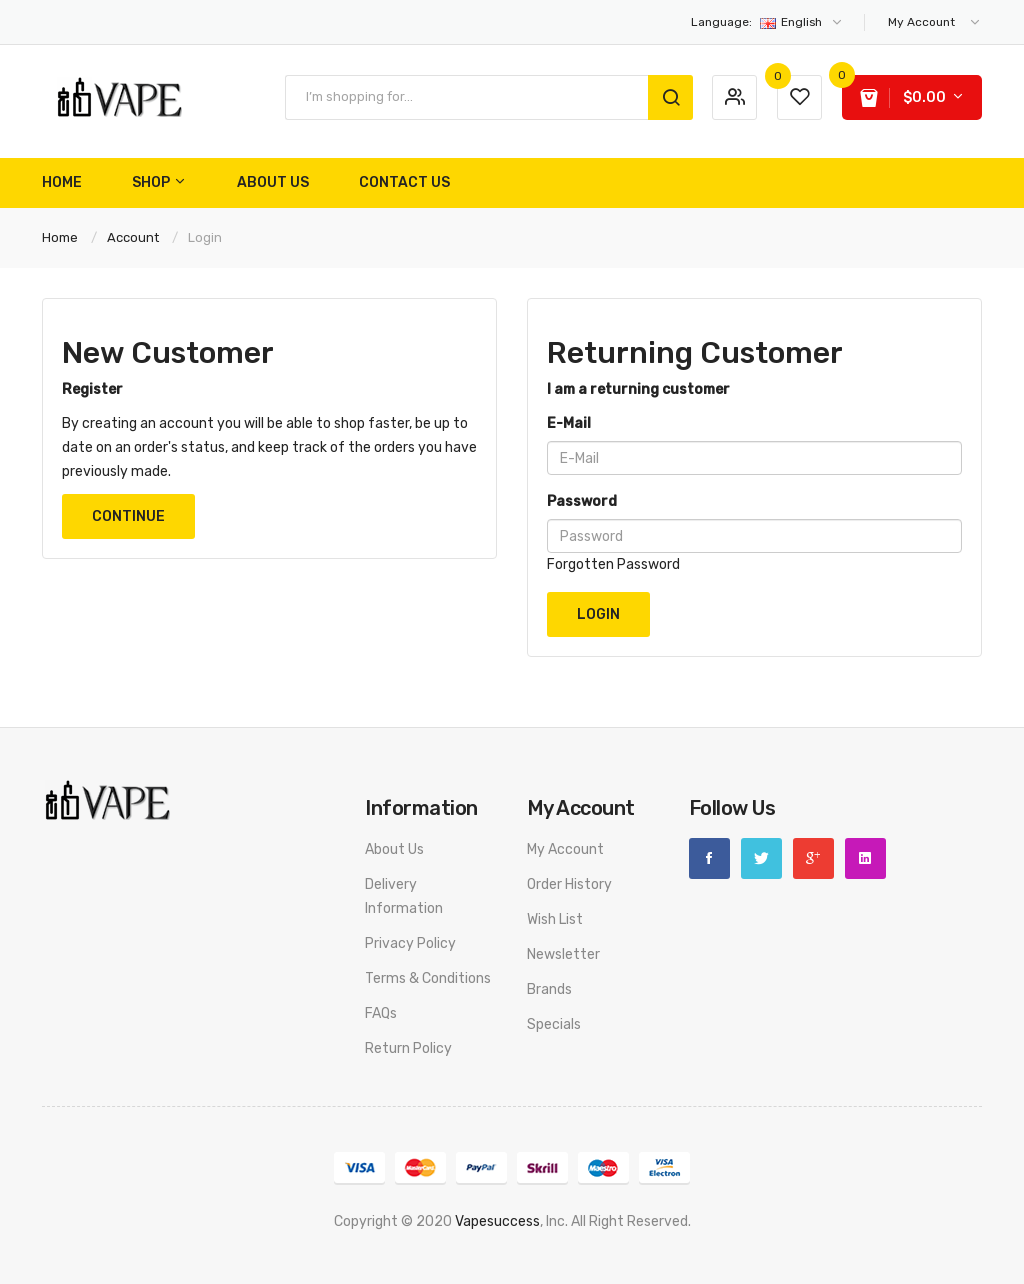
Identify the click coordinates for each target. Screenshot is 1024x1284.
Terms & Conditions (428, 978)
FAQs (381, 1013)
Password (582, 501)
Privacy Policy (410, 943)
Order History (569, 884)
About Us (394, 849)
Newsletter (563, 954)
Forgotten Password (613, 564)
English (767, 22)
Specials (554, 1024)
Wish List (555, 919)
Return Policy (408, 1048)
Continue (128, 516)
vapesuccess (497, 1221)
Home (60, 237)
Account (133, 237)
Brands (549, 989)
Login (205, 237)
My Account (565, 849)
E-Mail (569, 423)
